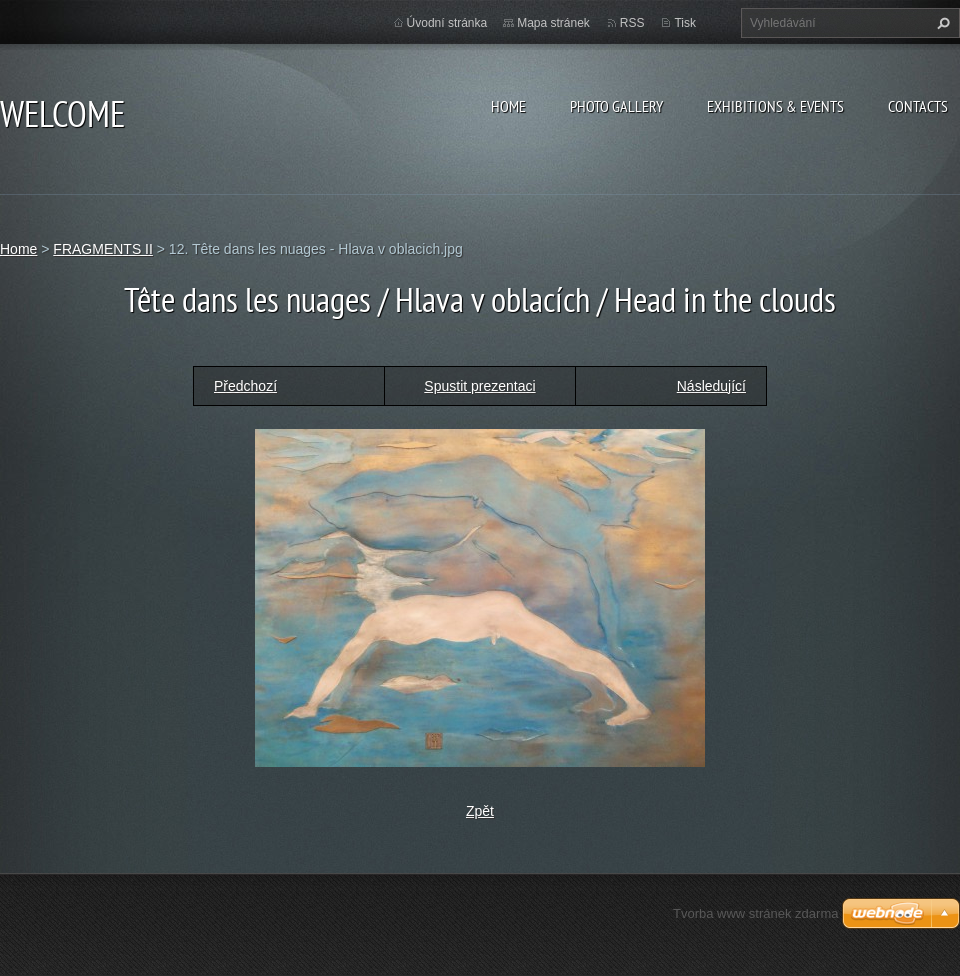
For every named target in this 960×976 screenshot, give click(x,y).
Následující (711, 386)
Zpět (480, 811)
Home (508, 106)
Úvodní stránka (447, 23)
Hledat (941, 23)
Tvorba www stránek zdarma (755, 913)
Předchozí (245, 386)
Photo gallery (616, 106)
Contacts (918, 106)
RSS (632, 23)
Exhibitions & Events (775, 106)
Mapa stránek (553, 23)
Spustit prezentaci (479, 386)
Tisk (685, 23)
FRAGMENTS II (103, 249)
